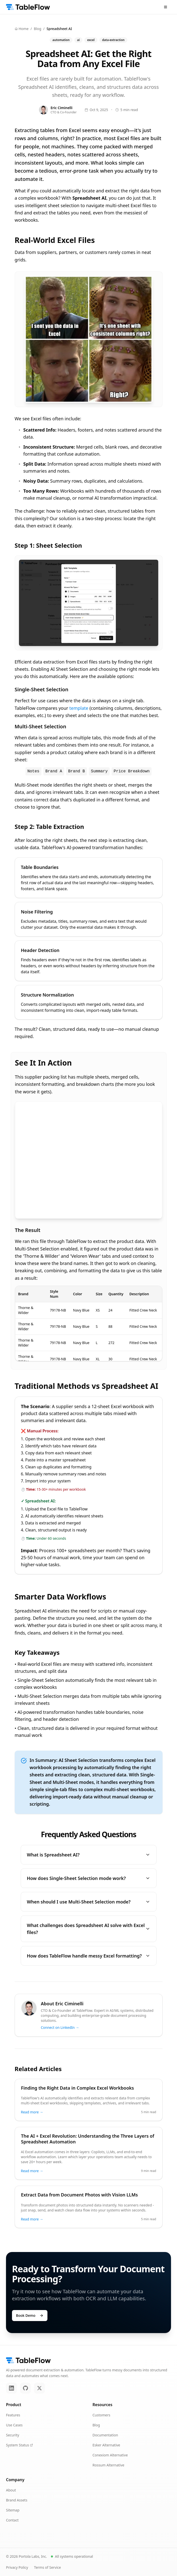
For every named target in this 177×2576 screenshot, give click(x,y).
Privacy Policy (17, 2567)
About (11, 2490)
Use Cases (14, 2425)
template (78, 708)
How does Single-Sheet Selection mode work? (88, 1878)
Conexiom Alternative (110, 2455)
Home (22, 28)
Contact (12, 2520)
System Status (19, 2445)
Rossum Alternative (108, 2465)
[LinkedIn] (11, 2388)
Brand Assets (16, 2500)
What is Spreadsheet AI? (88, 1855)
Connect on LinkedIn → (60, 2027)
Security (12, 2435)
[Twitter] (39, 2388)
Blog (37, 28)
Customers (101, 2415)
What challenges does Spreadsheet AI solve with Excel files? (88, 1928)
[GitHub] (25, 2388)
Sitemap (12, 2510)
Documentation (105, 2435)
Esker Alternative (106, 2445)
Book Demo (29, 2315)
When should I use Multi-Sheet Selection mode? (88, 1902)
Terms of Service (47, 2567)
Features (13, 2415)
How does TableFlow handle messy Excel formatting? (88, 1956)
